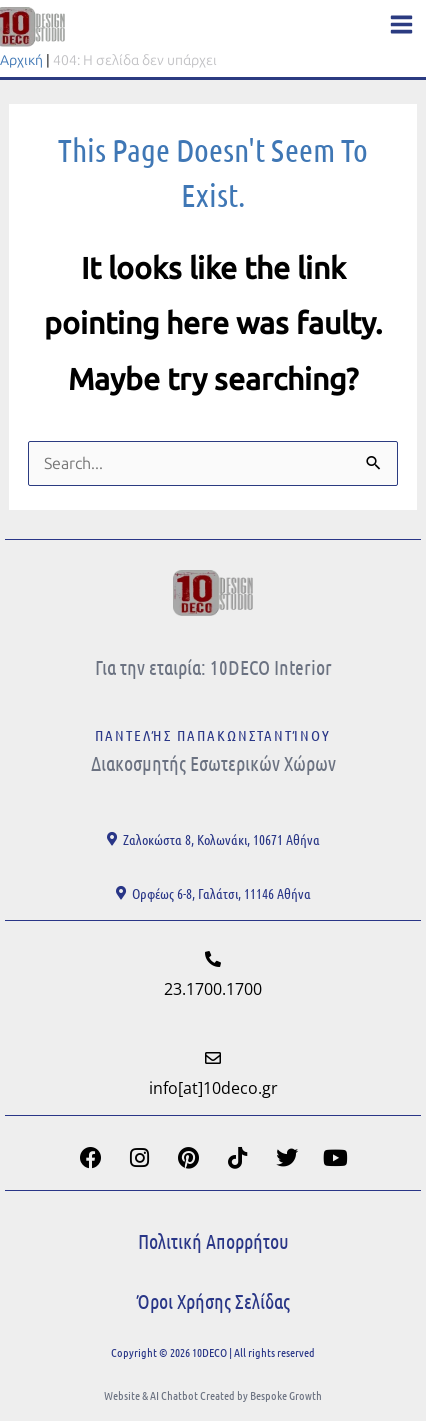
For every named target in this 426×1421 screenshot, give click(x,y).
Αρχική (21, 60)
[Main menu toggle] (401, 24)
